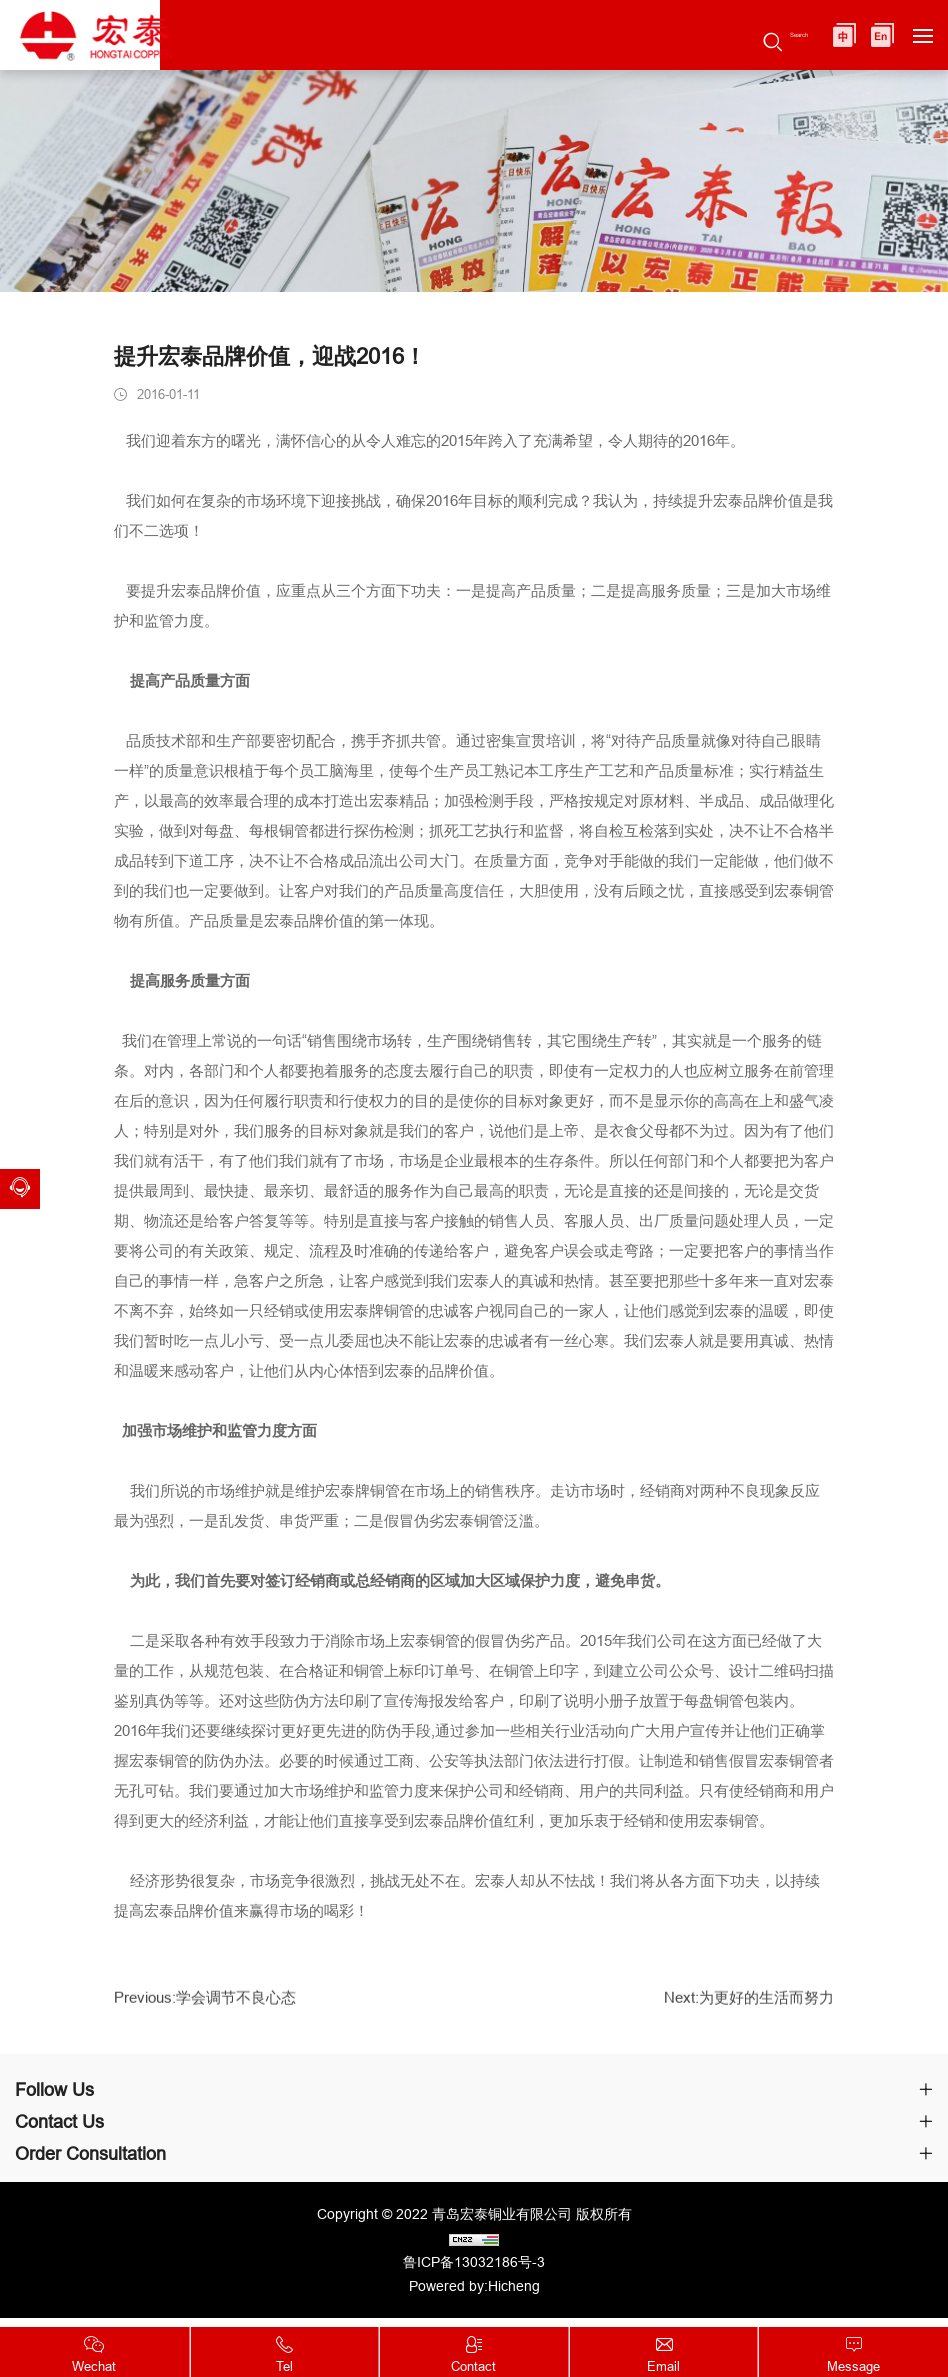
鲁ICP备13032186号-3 (474, 2267)
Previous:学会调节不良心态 (211, 2009)
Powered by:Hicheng (474, 2291)
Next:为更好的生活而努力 (743, 2009)
